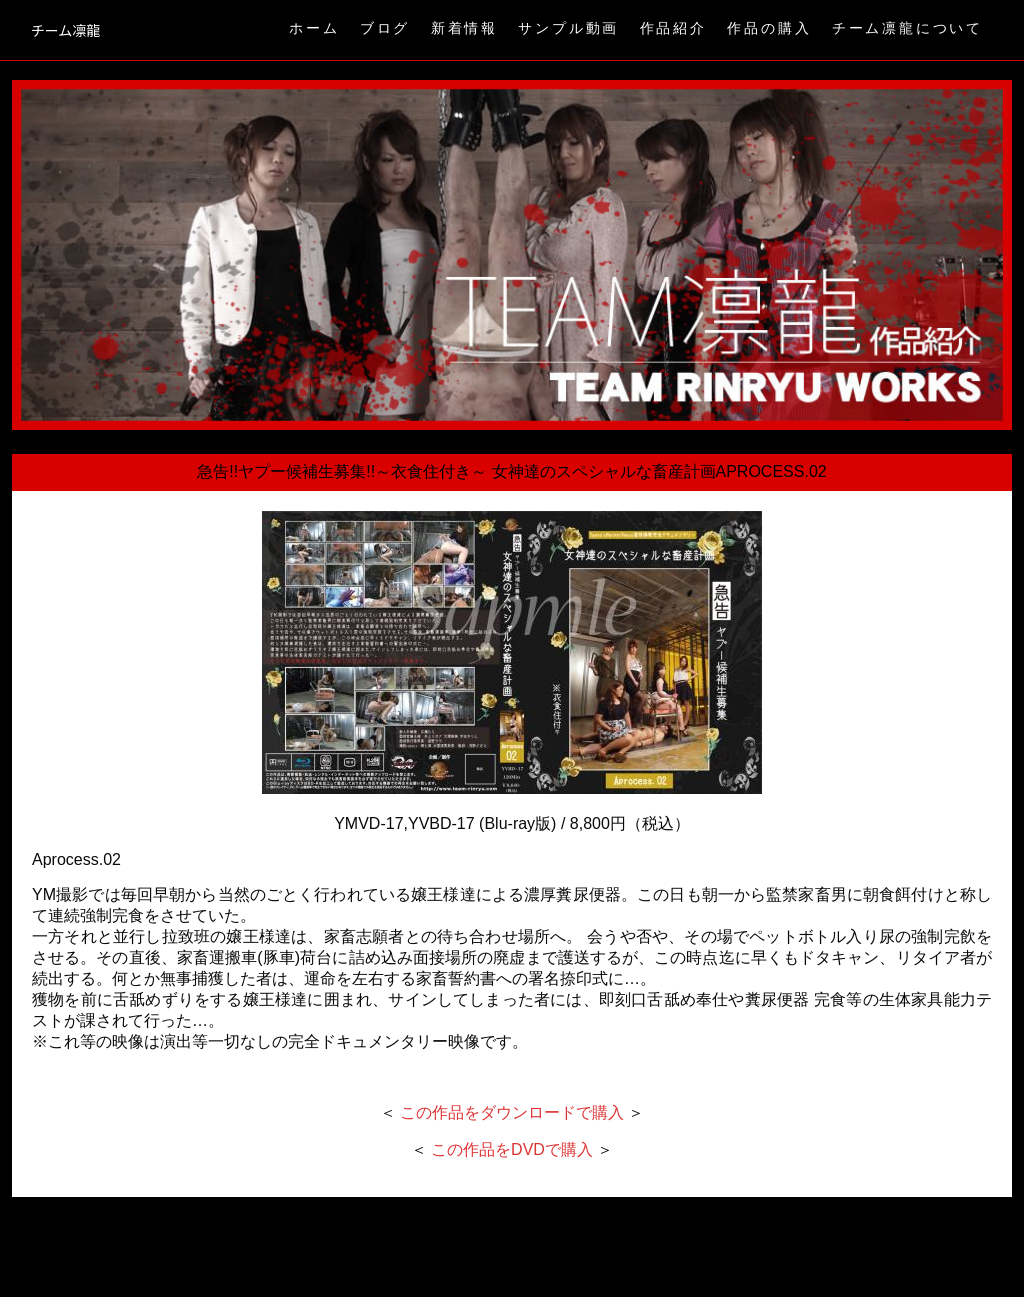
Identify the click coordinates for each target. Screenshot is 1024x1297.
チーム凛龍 (66, 30)
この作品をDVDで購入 (512, 1149)
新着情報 (464, 28)
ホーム (314, 28)
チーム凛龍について (907, 28)
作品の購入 (769, 28)
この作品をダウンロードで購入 (512, 1112)
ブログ (385, 28)
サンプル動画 (568, 28)
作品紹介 (673, 28)
